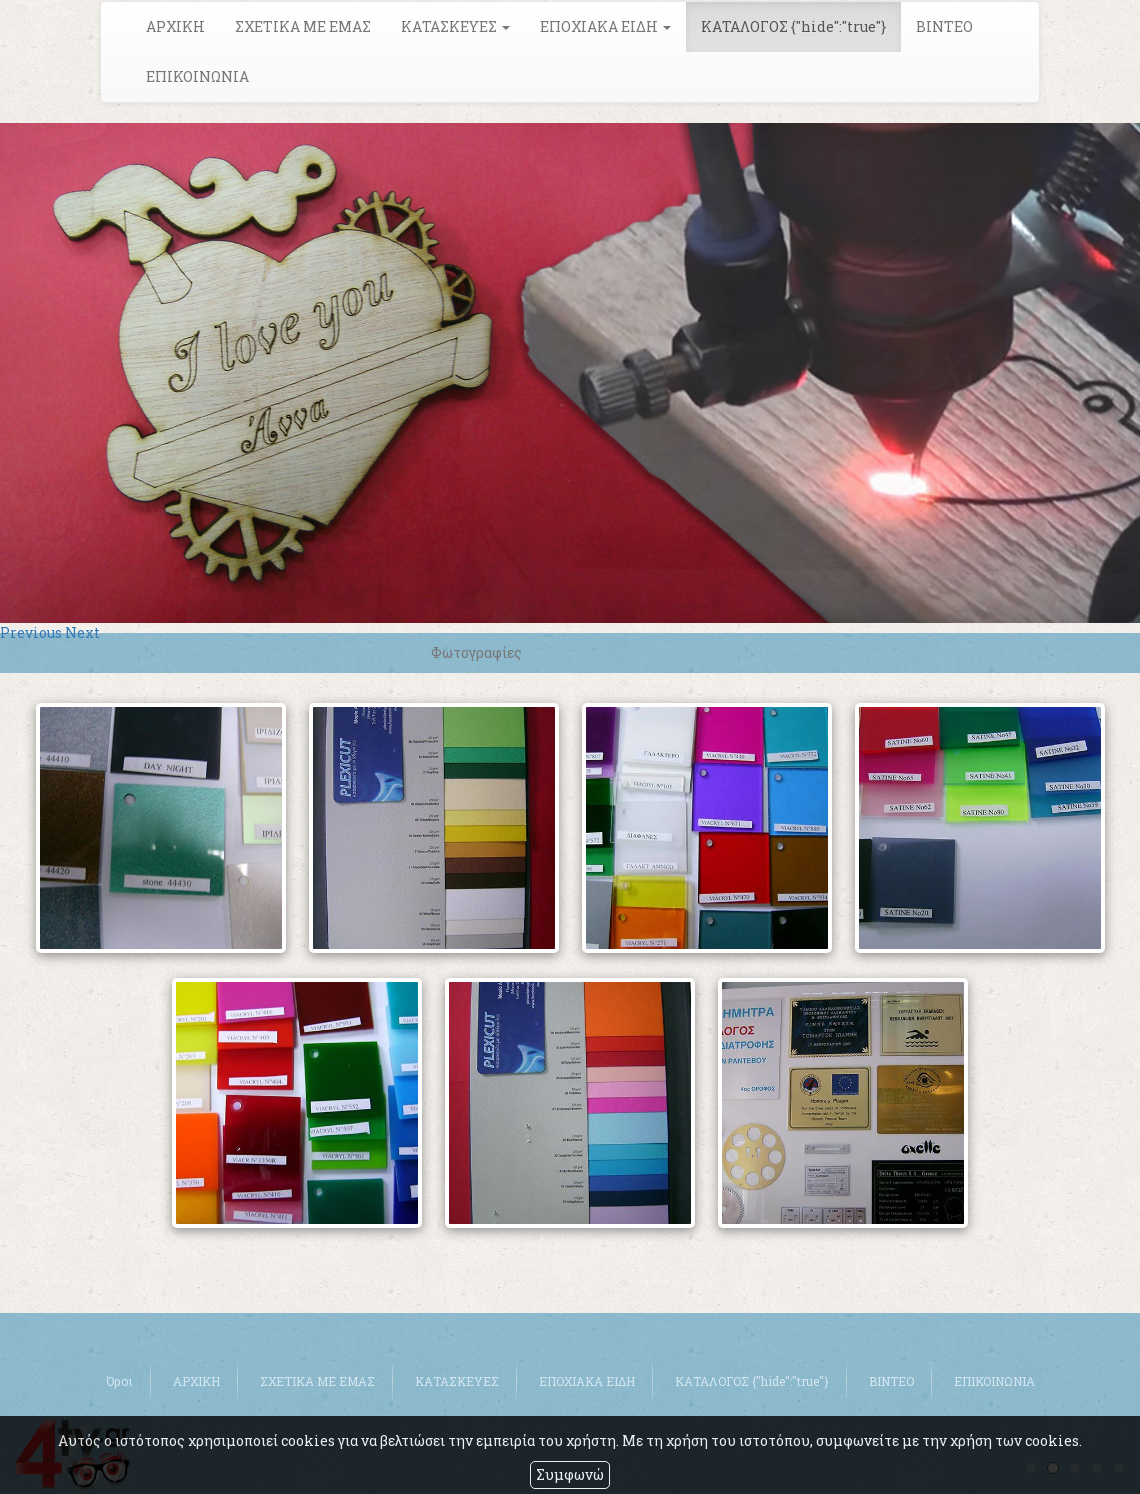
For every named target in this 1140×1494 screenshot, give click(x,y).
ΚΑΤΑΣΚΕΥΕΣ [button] (455, 26)
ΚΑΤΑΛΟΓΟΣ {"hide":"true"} (793, 26)
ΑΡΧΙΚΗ (175, 26)
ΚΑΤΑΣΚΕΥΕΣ (457, 1381)
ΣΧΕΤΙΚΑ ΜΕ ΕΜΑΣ (303, 26)
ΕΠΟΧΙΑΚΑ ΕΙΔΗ (587, 1381)
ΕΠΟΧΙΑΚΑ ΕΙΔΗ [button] (605, 26)
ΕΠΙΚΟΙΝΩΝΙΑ (197, 76)
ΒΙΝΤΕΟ (944, 26)
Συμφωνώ (570, 1474)
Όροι (119, 1381)
